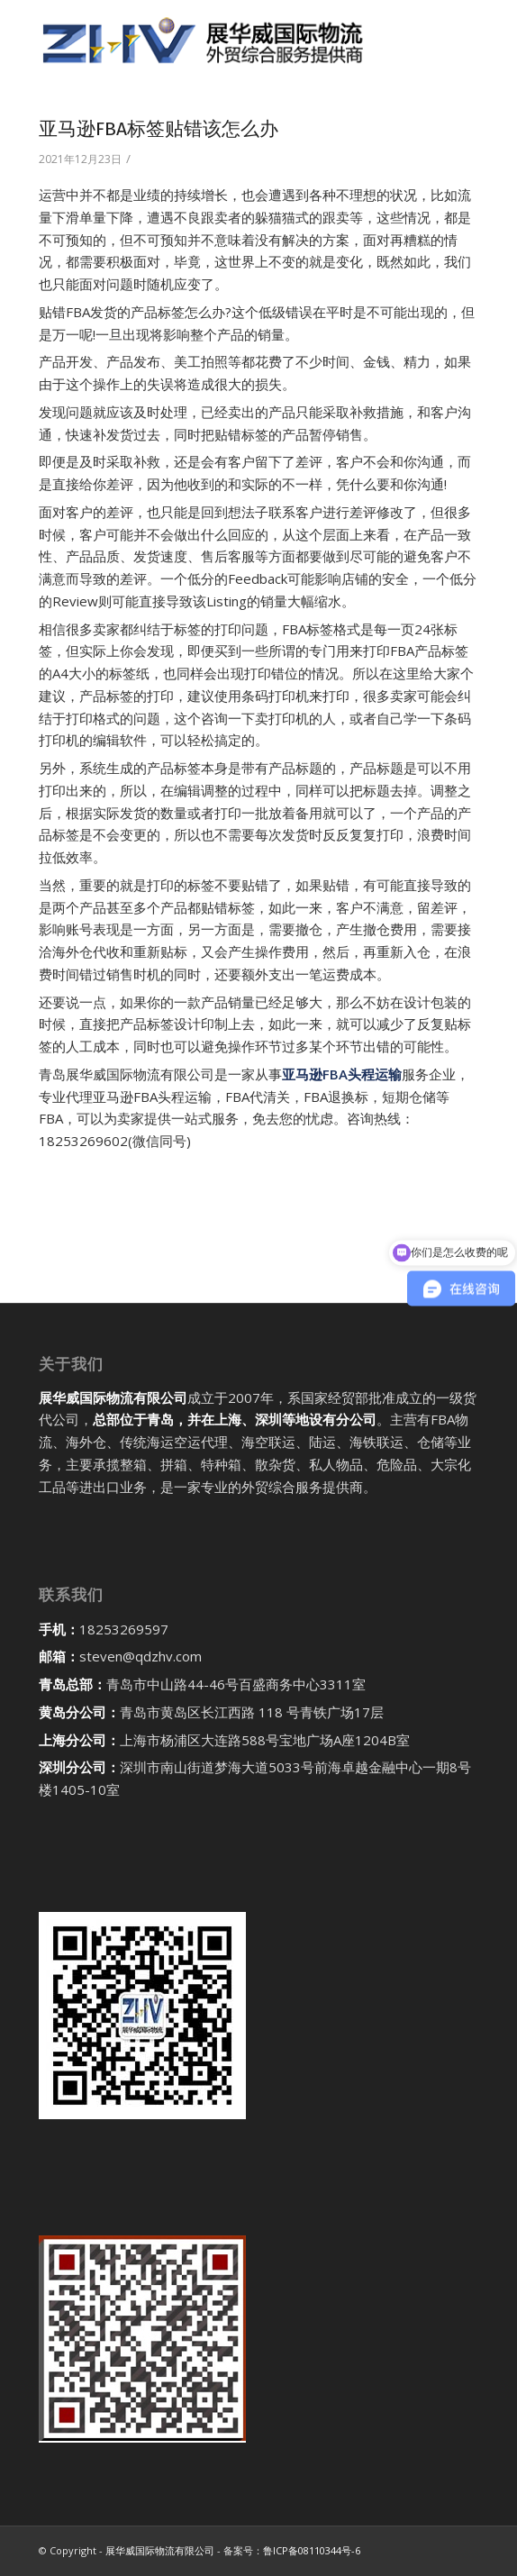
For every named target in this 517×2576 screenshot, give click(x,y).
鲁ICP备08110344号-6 (311, 2550)
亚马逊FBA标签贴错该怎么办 (158, 129)
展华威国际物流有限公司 (159, 2550)
